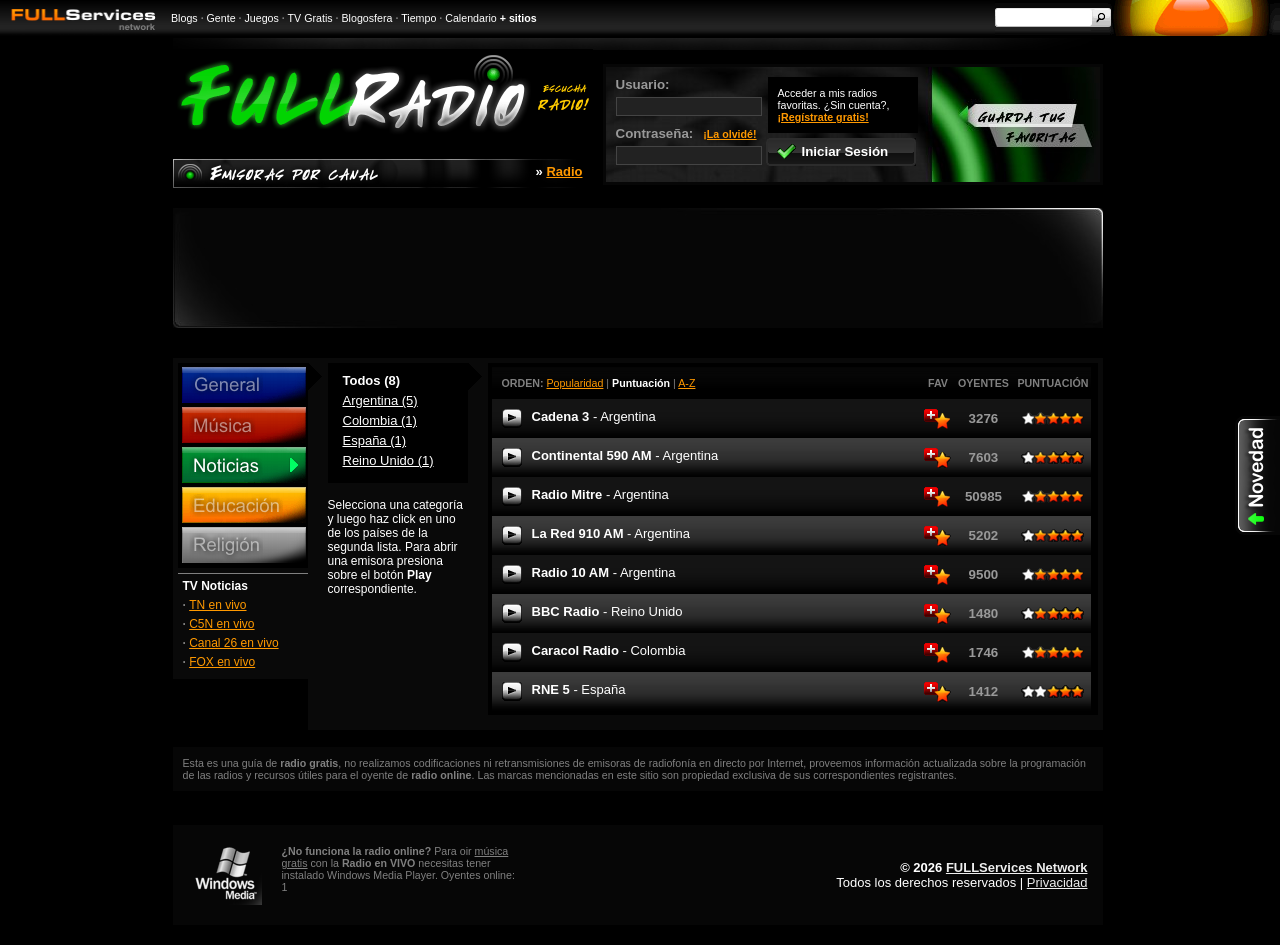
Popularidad (575, 383)
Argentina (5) (380, 400)
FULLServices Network (1017, 867)
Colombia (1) (380, 420)
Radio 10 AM (604, 572)
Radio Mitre (600, 494)
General (244, 385)
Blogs (184, 18)
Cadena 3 (594, 416)
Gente (221, 18)
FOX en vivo (222, 662)
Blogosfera (367, 18)
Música (244, 425)
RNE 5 (579, 689)
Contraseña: (689, 145)
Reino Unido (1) (388, 460)
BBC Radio (607, 611)
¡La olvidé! (729, 134)
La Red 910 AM (611, 533)
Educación (244, 505)
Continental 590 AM (625, 455)
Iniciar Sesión (832, 151)
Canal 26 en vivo (233, 643)
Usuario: (689, 96)
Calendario (471, 18)
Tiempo (418, 18)
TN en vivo (217, 605)
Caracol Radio (609, 650)
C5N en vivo (221, 624)
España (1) (375, 440)
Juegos (262, 18)
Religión (244, 545)
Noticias (244, 465)
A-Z (686, 383)
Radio (564, 171)
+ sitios (518, 18)
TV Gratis (310, 18)
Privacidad (1057, 882)
